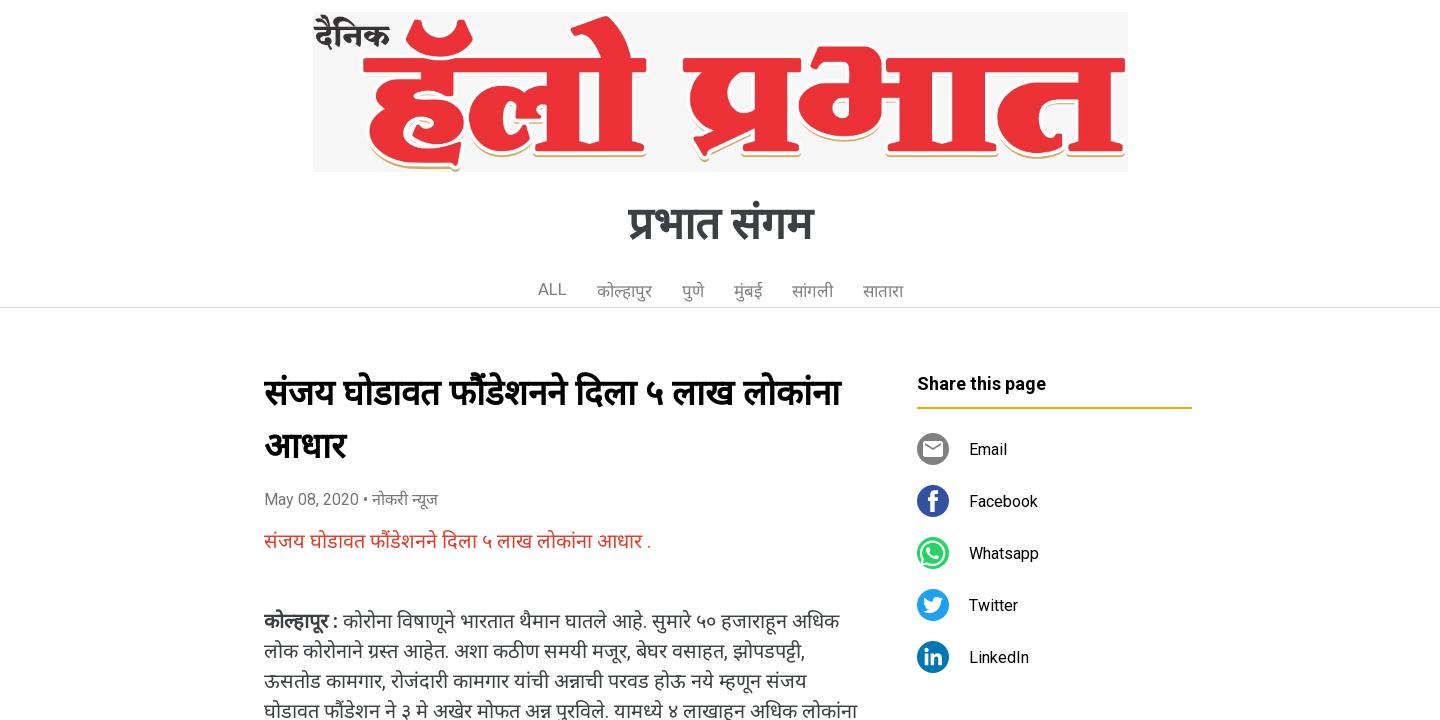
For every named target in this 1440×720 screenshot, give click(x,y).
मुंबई (748, 291)
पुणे (693, 291)
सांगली (812, 291)
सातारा (883, 291)
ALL (552, 289)
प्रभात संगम (720, 224)
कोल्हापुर (624, 291)
